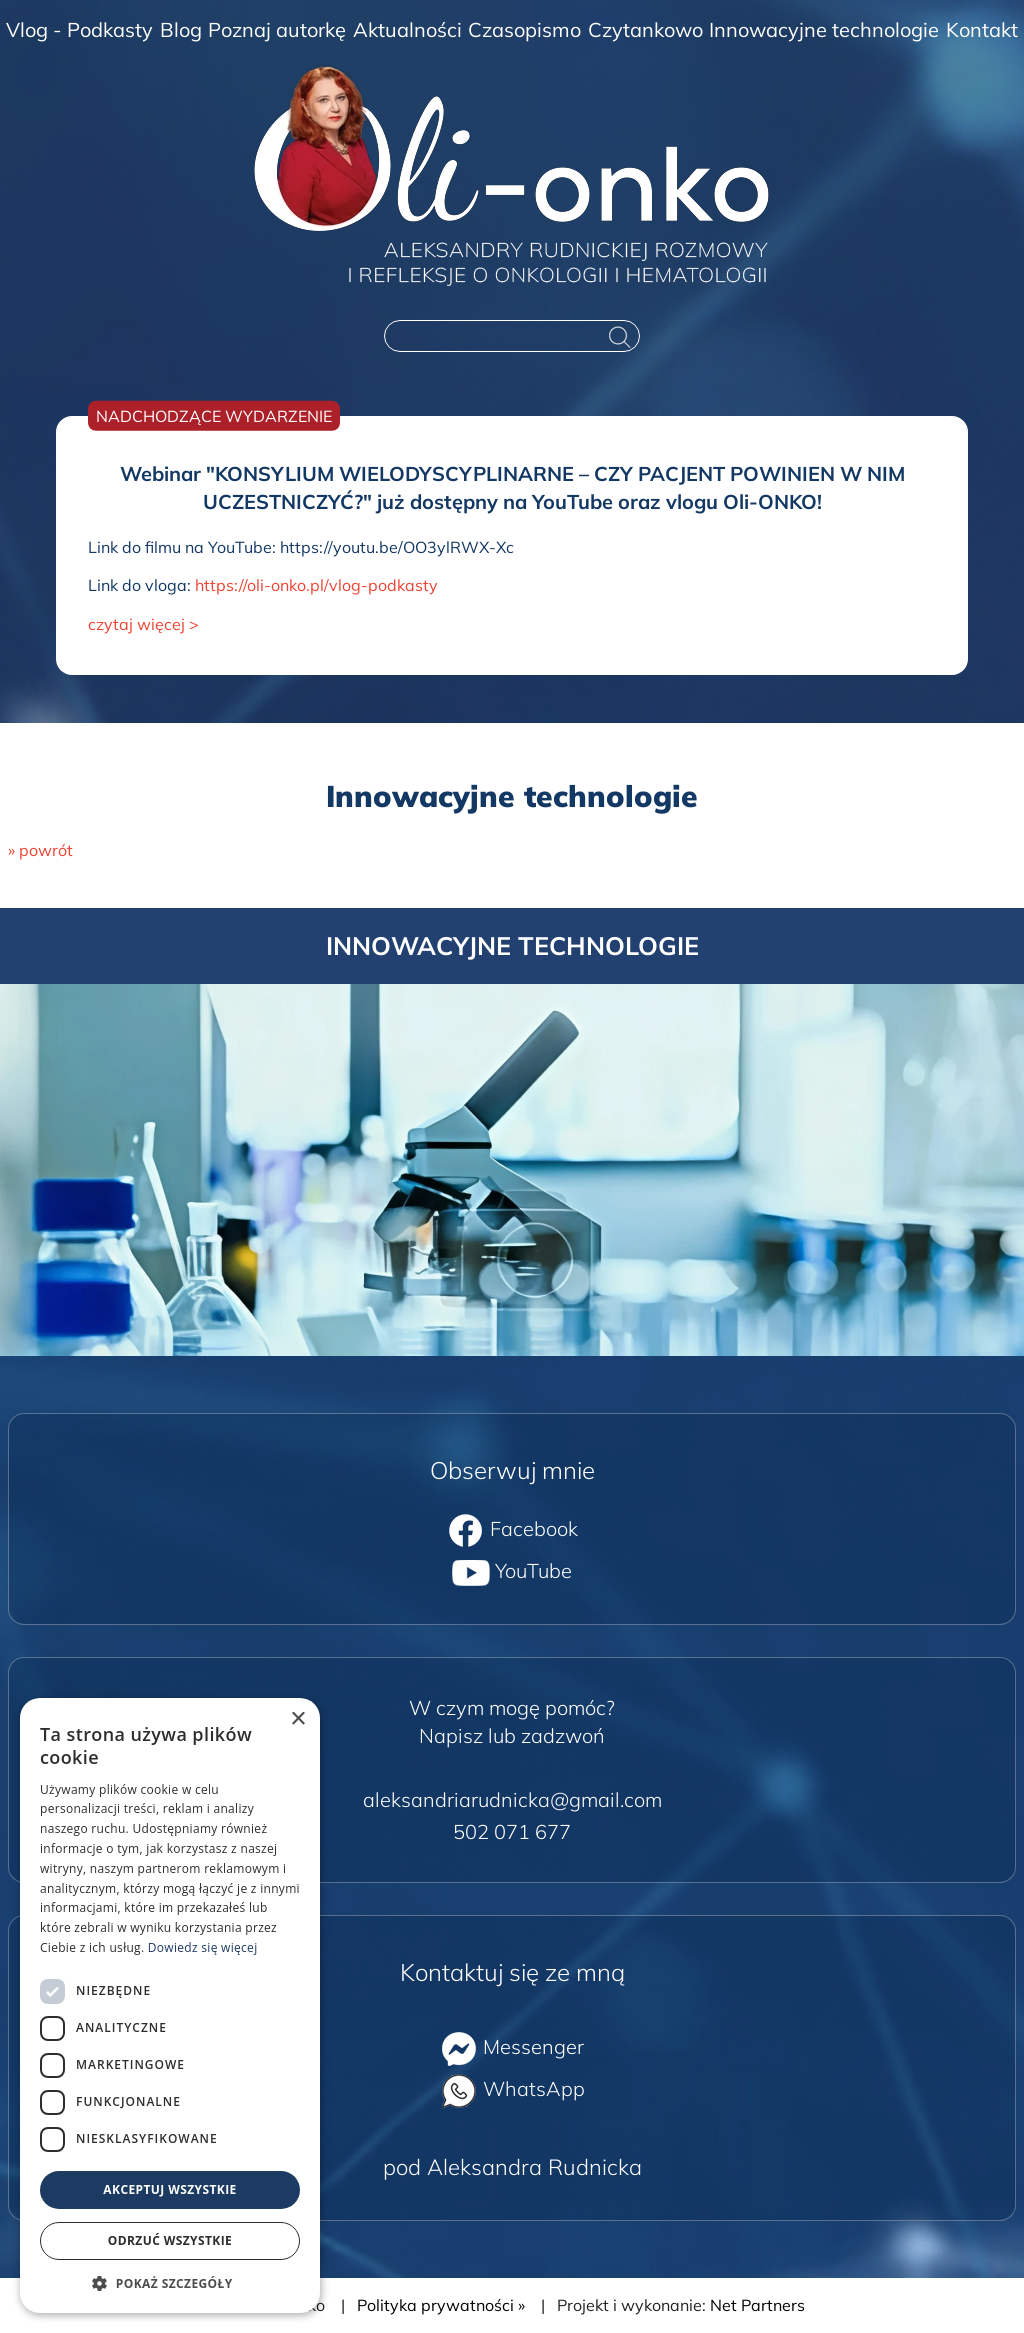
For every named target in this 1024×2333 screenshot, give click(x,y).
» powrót (40, 850)
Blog (181, 29)
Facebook (512, 1528)
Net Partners (757, 2305)
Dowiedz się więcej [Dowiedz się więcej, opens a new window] (203, 1947)
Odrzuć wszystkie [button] (170, 2240)
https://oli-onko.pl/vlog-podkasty (316, 585)
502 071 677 (512, 1831)
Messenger (512, 2046)
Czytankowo (645, 29)
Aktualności (407, 29)
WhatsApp (512, 2088)
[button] (170, 2283)
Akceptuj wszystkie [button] (169, 2189)
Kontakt (982, 29)
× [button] (297, 1719)
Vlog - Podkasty (79, 29)
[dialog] (170, 2005)
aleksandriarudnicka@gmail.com (512, 1799)
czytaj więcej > (143, 624)
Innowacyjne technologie (824, 29)
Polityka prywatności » (441, 2305)
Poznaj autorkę (277, 29)
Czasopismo (524, 29)
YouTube (512, 1570)
